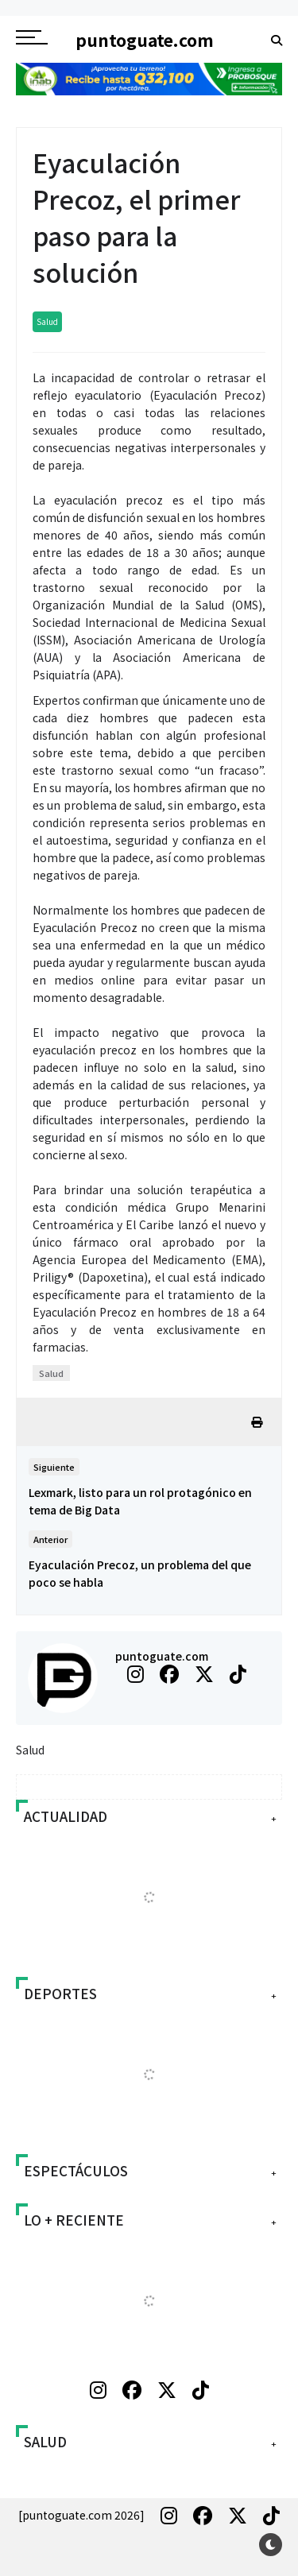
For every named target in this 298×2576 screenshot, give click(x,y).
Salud (47, 321)
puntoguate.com (161, 1656)
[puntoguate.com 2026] (81, 2515)
